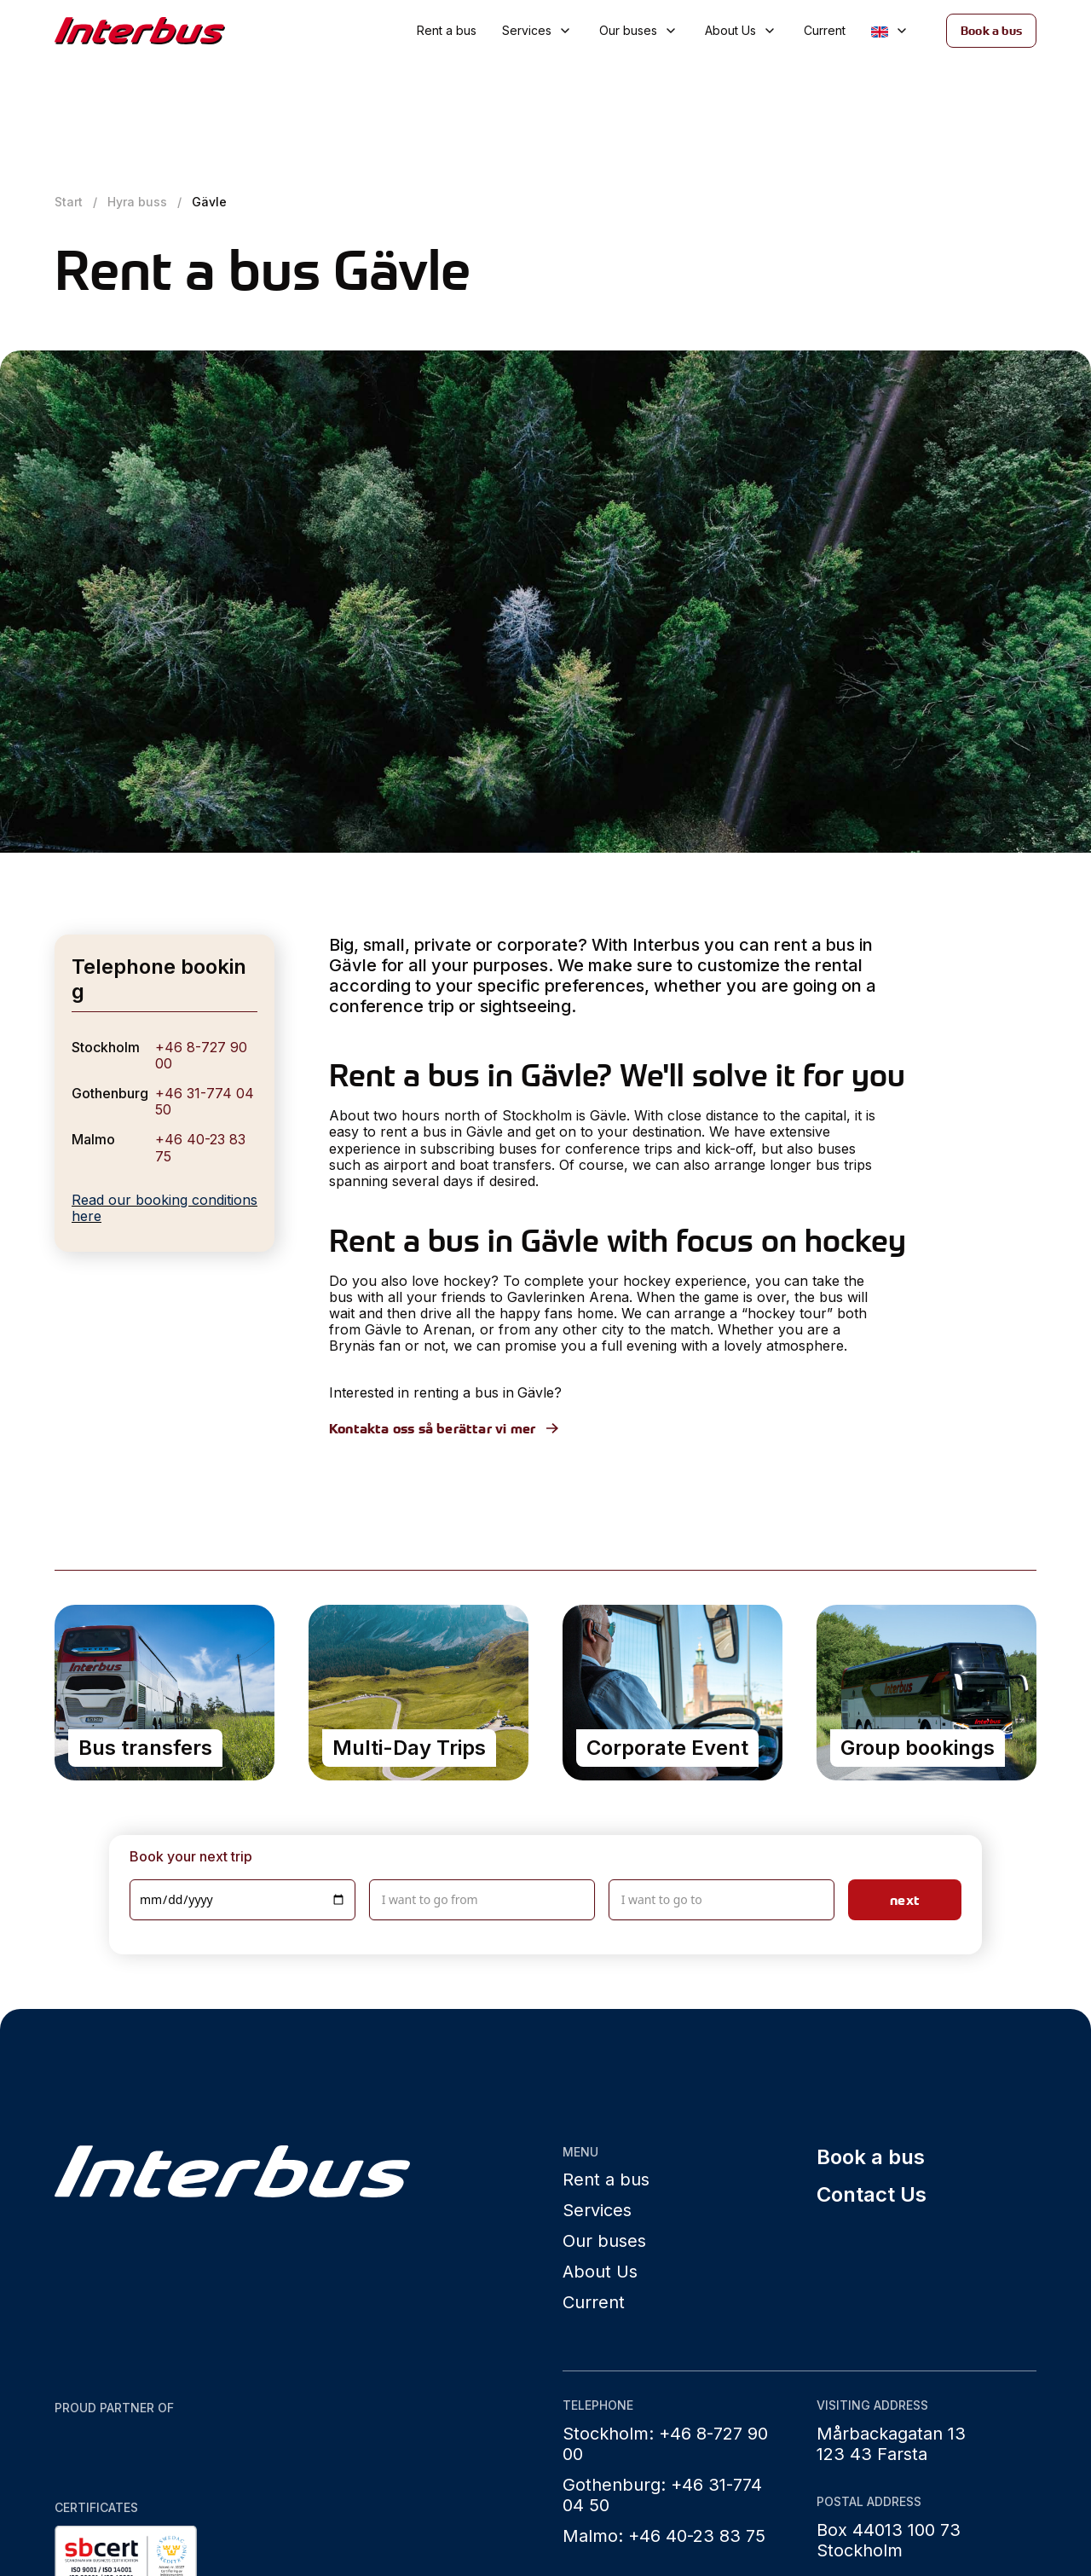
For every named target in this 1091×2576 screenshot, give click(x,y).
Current (825, 30)
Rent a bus (446, 30)
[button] (538, 30)
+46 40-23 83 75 (200, 1147)
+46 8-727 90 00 (201, 1055)
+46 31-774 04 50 (204, 1101)
